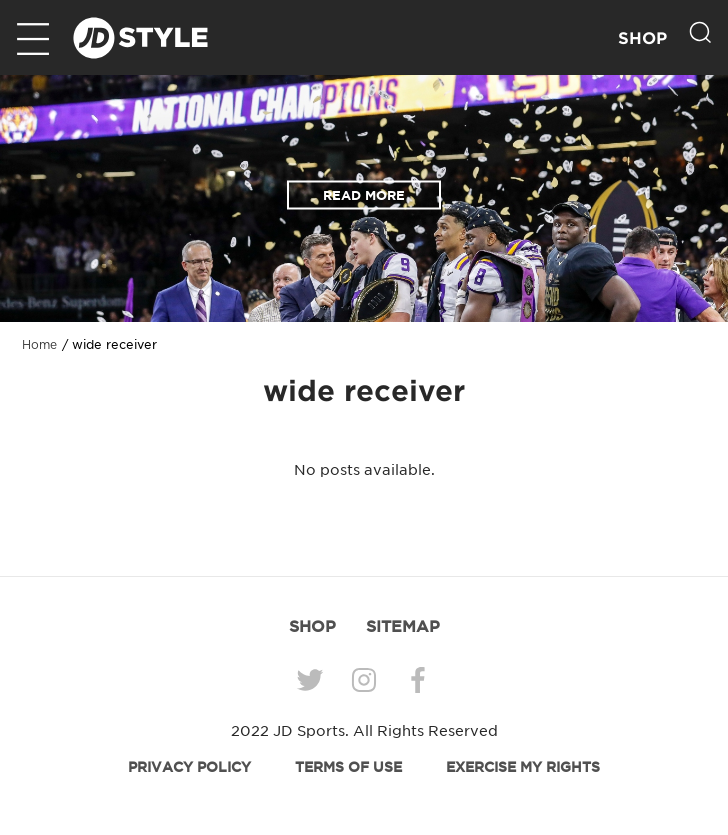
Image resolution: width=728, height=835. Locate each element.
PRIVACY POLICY (189, 767)
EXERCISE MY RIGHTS (523, 767)
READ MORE (364, 195)
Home (39, 345)
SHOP (642, 38)
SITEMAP (403, 626)
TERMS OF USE (348, 767)
